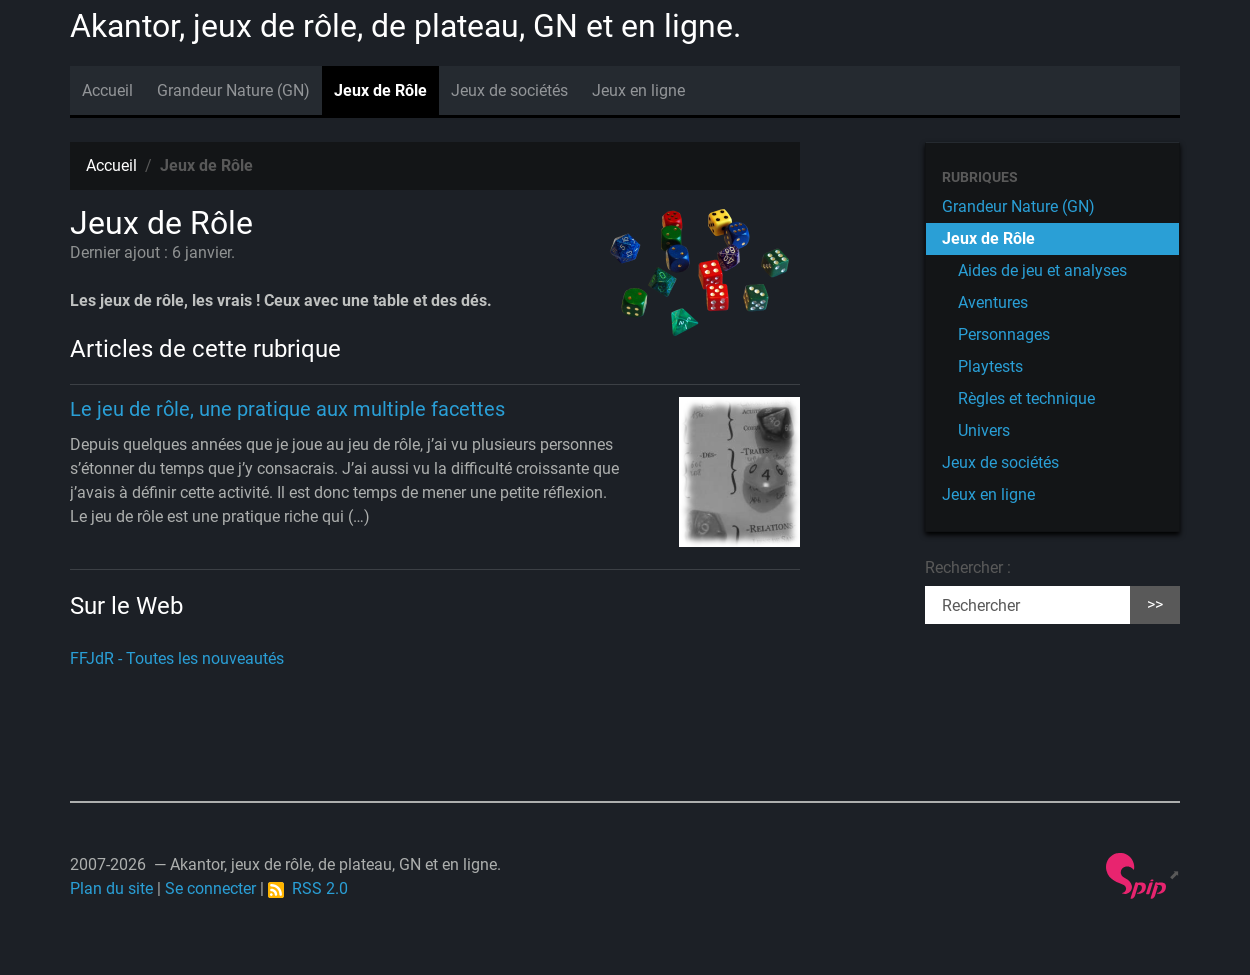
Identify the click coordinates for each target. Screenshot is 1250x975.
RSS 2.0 (308, 888)
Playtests (990, 366)
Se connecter (210, 888)
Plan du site (111, 888)
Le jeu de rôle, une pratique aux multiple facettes (287, 409)
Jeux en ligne (638, 90)
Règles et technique (1026, 398)
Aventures (993, 302)
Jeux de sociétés (509, 90)
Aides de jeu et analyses (1042, 270)
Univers (984, 430)
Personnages (1004, 334)
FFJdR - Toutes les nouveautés (177, 658)
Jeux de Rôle (380, 90)
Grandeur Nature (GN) (233, 90)
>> (1155, 604)
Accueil (107, 90)
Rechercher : (968, 567)
